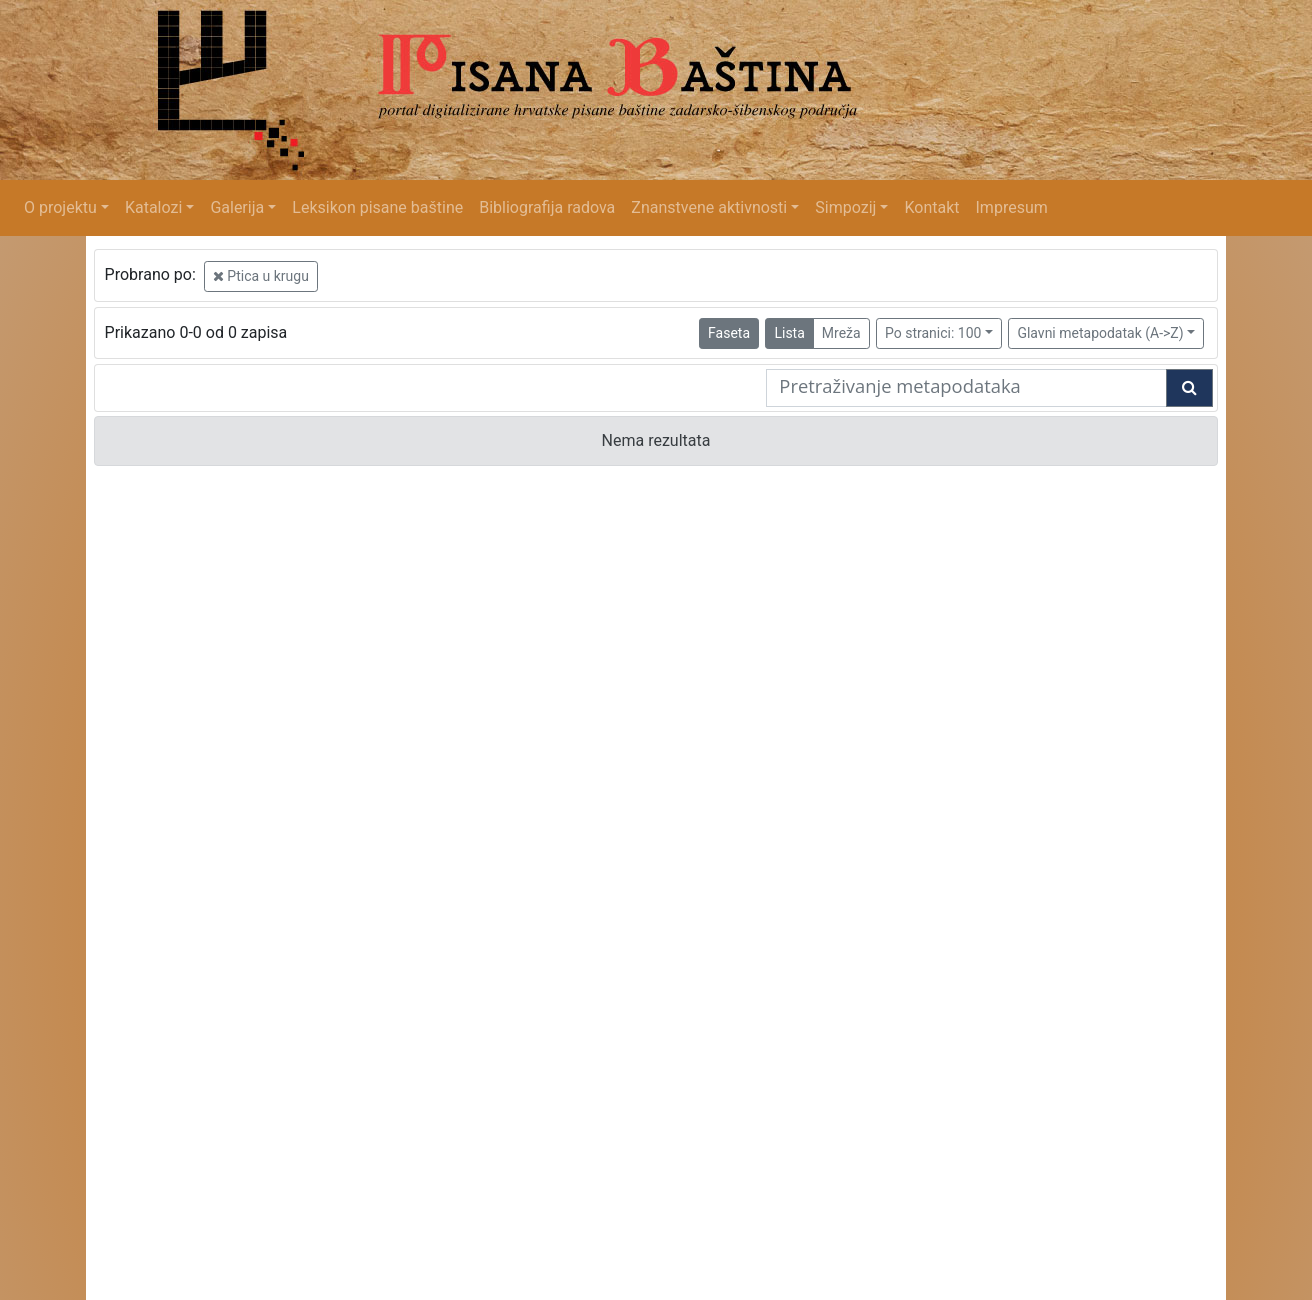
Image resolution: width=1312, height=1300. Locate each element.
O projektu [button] (60, 207)
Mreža (841, 333)
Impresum (1012, 207)
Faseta (729, 333)
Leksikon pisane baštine (377, 207)
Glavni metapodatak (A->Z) (1100, 333)
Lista (789, 333)
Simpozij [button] (845, 207)
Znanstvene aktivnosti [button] (709, 207)
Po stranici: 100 (933, 333)
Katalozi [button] (153, 207)
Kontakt (931, 207)
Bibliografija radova (547, 207)
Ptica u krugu (261, 276)
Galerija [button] (237, 207)
